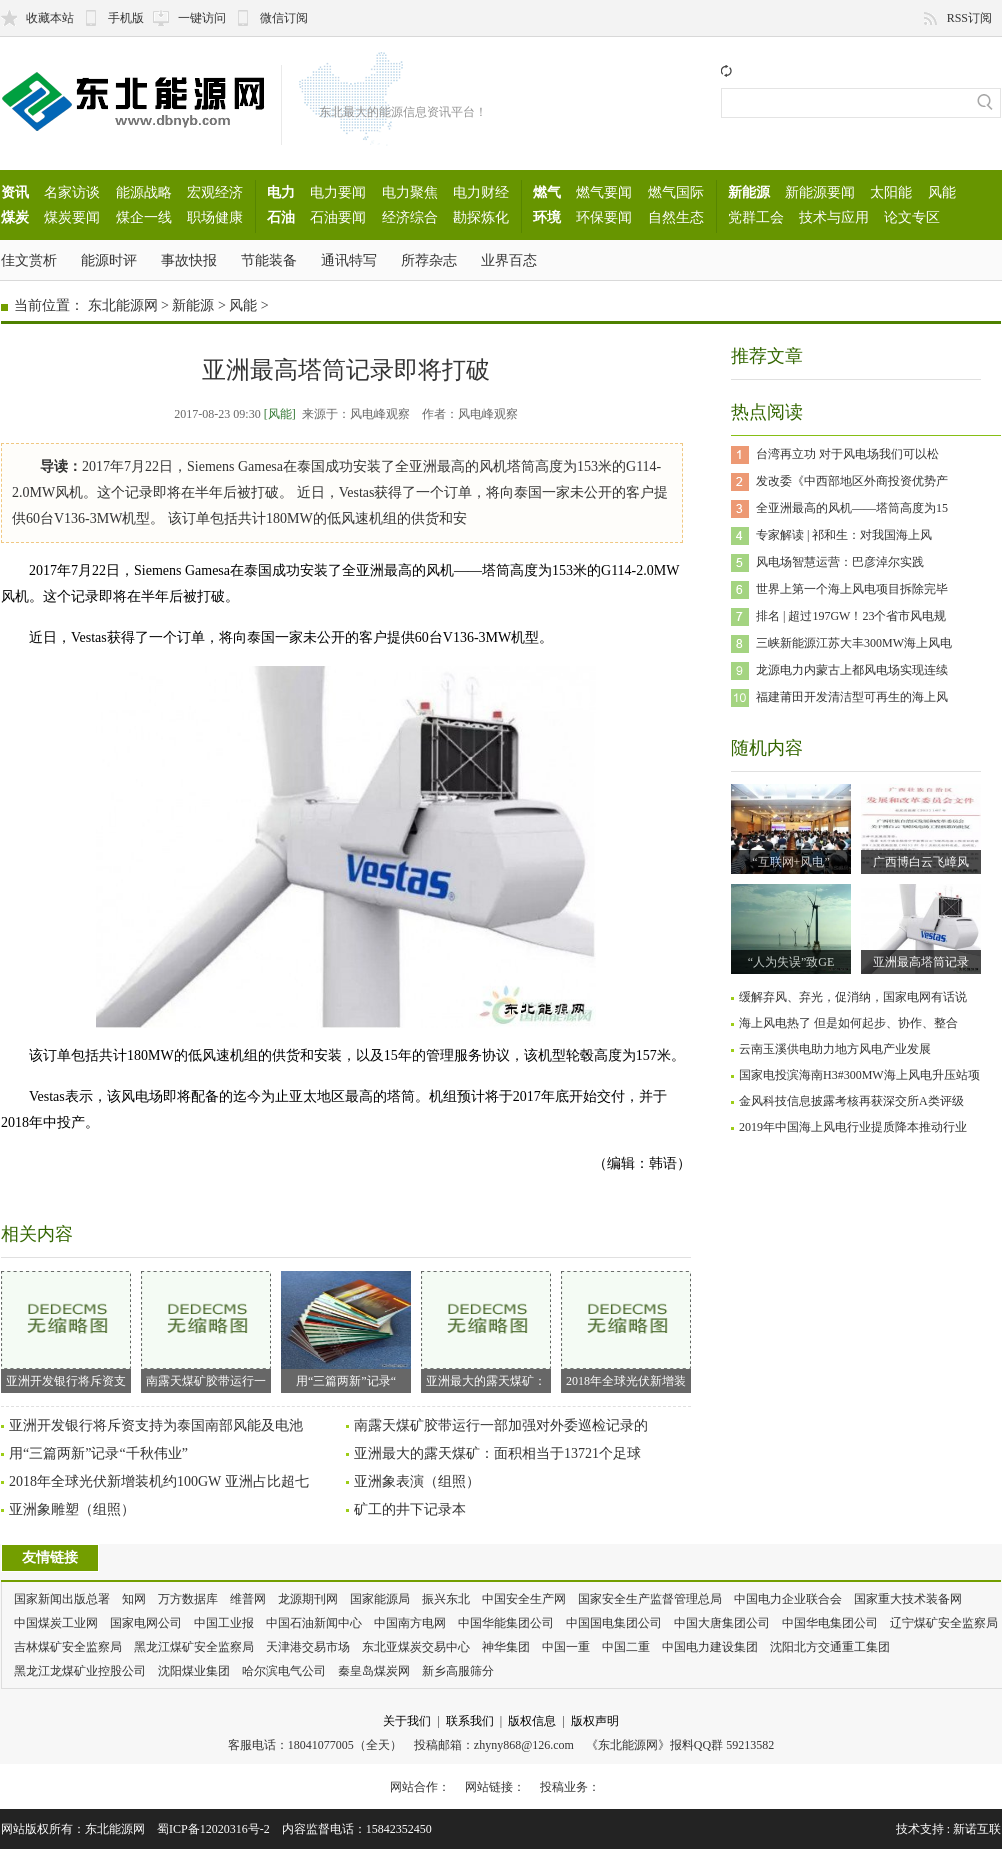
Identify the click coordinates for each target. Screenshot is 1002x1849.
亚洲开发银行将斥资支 (66, 1329)
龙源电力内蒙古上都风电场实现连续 (852, 670)
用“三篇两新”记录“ (346, 1329)
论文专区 (912, 217)
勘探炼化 (481, 217)
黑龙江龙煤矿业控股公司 (80, 1671)
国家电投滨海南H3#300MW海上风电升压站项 (859, 1075)
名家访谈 (72, 192)
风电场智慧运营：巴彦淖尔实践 (840, 562)
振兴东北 (446, 1599)
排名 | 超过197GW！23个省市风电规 (851, 616)
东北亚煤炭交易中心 (416, 1647)
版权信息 (532, 1721)
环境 (547, 217)
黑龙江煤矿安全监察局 (194, 1647)
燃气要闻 (604, 192)
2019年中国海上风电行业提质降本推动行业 (853, 1127)
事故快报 (189, 260)
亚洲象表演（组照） (417, 1481)
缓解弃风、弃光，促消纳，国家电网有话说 (853, 997)
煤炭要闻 (72, 217)
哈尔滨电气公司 (284, 1671)
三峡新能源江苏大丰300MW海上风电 (854, 643)
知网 (134, 1599)
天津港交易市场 (308, 1647)
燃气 (547, 192)
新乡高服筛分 (458, 1671)
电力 (281, 192)
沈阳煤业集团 (194, 1671)
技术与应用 (834, 217)
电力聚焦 (410, 192)
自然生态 (676, 217)
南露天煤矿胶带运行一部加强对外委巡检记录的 (501, 1425)
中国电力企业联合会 (788, 1599)
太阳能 (891, 192)
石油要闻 (338, 217)
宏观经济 (215, 192)
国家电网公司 (146, 1623)
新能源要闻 (820, 192)
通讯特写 (349, 260)
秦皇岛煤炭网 (374, 1671)
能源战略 (144, 192)
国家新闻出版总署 (62, 1599)
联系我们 (470, 1721)
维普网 (248, 1599)
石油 (281, 217)
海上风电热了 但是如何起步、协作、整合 (848, 1023)
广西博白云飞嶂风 (921, 862)
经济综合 (410, 217)
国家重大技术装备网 (908, 1599)
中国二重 (626, 1647)
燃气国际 (676, 192)
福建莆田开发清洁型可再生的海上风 (852, 697)
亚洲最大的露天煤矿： (486, 1329)
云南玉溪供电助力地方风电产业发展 (835, 1049)
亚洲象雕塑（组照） (72, 1509)
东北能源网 (123, 305)
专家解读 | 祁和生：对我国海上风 (844, 535)
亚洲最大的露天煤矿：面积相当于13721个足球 (497, 1453)
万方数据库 (188, 1599)
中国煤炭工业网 (56, 1623)
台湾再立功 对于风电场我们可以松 (847, 454)
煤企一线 (144, 217)
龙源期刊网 (308, 1599)
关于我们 (407, 1721)
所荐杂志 (429, 260)
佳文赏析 (29, 260)
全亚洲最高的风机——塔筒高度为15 (852, 508)
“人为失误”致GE (791, 962)
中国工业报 (224, 1623)
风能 (942, 192)
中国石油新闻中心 (314, 1623)
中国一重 (566, 1647)
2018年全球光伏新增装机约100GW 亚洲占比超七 (159, 1481)
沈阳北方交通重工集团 (830, 1647)
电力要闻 (338, 192)
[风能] (280, 414)
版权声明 (595, 1721)
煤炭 (15, 217)
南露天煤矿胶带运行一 (206, 1329)
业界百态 (509, 260)
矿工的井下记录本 (410, 1509)
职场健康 (215, 217)
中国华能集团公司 (506, 1623)
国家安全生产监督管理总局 (650, 1599)
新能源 (749, 192)
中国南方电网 (410, 1623)
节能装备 (269, 260)
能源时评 (109, 260)
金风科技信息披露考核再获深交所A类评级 (851, 1101)
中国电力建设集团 (710, 1647)
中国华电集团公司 (830, 1623)
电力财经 (481, 192)
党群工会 (756, 217)
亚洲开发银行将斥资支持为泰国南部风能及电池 (156, 1425)
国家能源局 (380, 1599)
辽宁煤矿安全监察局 (944, 1623)
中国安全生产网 (524, 1599)
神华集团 (506, 1647)
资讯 (15, 192)
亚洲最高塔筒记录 (921, 962)
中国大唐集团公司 (722, 1623)
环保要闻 (604, 217)
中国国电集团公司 (614, 1623)
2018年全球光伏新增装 (626, 1329)
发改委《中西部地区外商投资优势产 (852, 481)
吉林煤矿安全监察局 (68, 1647)
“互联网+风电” (790, 862)
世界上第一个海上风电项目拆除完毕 (852, 589)
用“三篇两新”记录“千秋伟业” (98, 1453)
